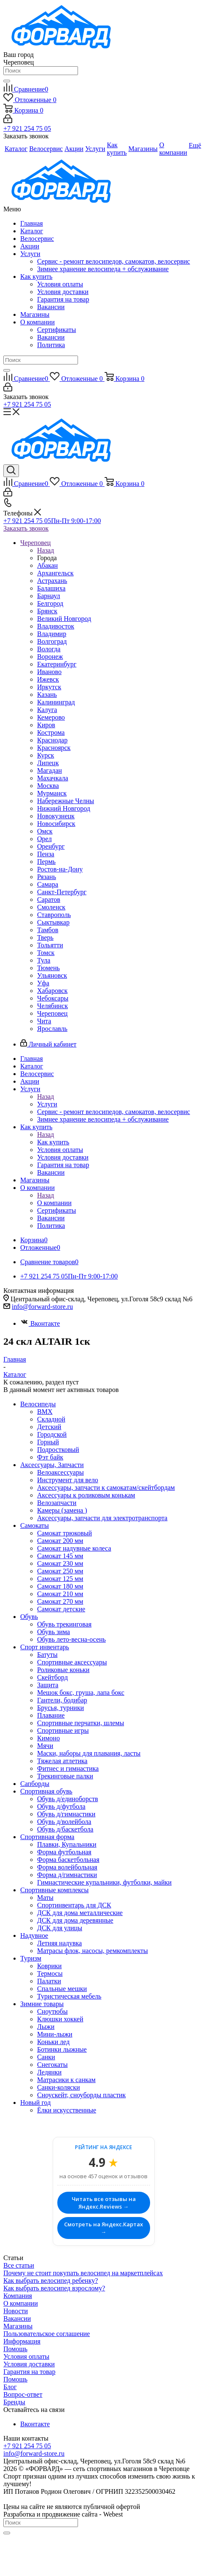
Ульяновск (52, 975)
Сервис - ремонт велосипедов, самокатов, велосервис (113, 261)
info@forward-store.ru (42, 1306)
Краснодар (52, 740)
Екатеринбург (56, 664)
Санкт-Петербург (61, 892)
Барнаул (48, 595)
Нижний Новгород (63, 808)
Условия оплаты (60, 284)
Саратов (48, 899)
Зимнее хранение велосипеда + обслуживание (103, 268)
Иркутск (49, 687)
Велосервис (37, 238)
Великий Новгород (64, 618)
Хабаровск (52, 990)
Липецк (48, 762)
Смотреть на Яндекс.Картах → (103, 2228)
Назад (45, 550)
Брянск (47, 611)
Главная (31, 223)
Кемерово (51, 717)
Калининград (56, 702)
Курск (45, 755)
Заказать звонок (25, 528)
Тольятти (50, 945)
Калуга (47, 709)
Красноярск (53, 747)
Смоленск (51, 907)
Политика (51, 344)
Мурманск (52, 793)
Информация (21, 2341)
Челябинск (52, 1005)
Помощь (15, 2348)
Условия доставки (63, 291)
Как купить (36, 276)
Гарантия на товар (63, 299)
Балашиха (51, 588)
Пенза (45, 854)
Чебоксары (52, 998)
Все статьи (18, 2265)
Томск (45, 952)
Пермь (46, 861)
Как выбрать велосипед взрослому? (54, 2288)
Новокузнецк (56, 816)
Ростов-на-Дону (60, 869)
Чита (44, 1021)
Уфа (43, 983)
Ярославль (52, 1028)
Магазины (34, 314)
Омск (45, 831)
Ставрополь (54, 914)
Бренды (14, 2402)
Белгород (50, 603)
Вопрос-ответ (22, 2394)
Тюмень (48, 967)
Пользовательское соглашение (46, 2333)
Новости (15, 2310)
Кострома (51, 732)
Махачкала (52, 778)
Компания (17, 2295)
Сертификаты (56, 329)
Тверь (45, 937)
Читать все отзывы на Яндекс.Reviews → (104, 2202)
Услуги (30, 253)
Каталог (31, 231)
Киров (46, 724)
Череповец (52, 1013)
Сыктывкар (53, 922)
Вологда (48, 649)
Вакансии (51, 306)
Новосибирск (56, 823)
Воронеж (50, 656)
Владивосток (55, 626)
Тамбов (47, 929)
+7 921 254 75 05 (27, 128)
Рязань (46, 876)
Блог (10, 2386)
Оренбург (51, 846)
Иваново (49, 671)
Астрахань (52, 580)
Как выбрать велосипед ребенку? (50, 2280)
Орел (44, 838)
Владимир (51, 633)
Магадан (49, 770)
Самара (47, 884)
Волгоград (52, 641)
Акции (29, 246)
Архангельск (55, 573)
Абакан (47, 565)
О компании (37, 322)
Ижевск (48, 679)
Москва (48, 785)
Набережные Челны (65, 800)
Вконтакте (40, 1323)
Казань (47, 694)
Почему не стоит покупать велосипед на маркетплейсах (83, 2273)
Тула (43, 960)
